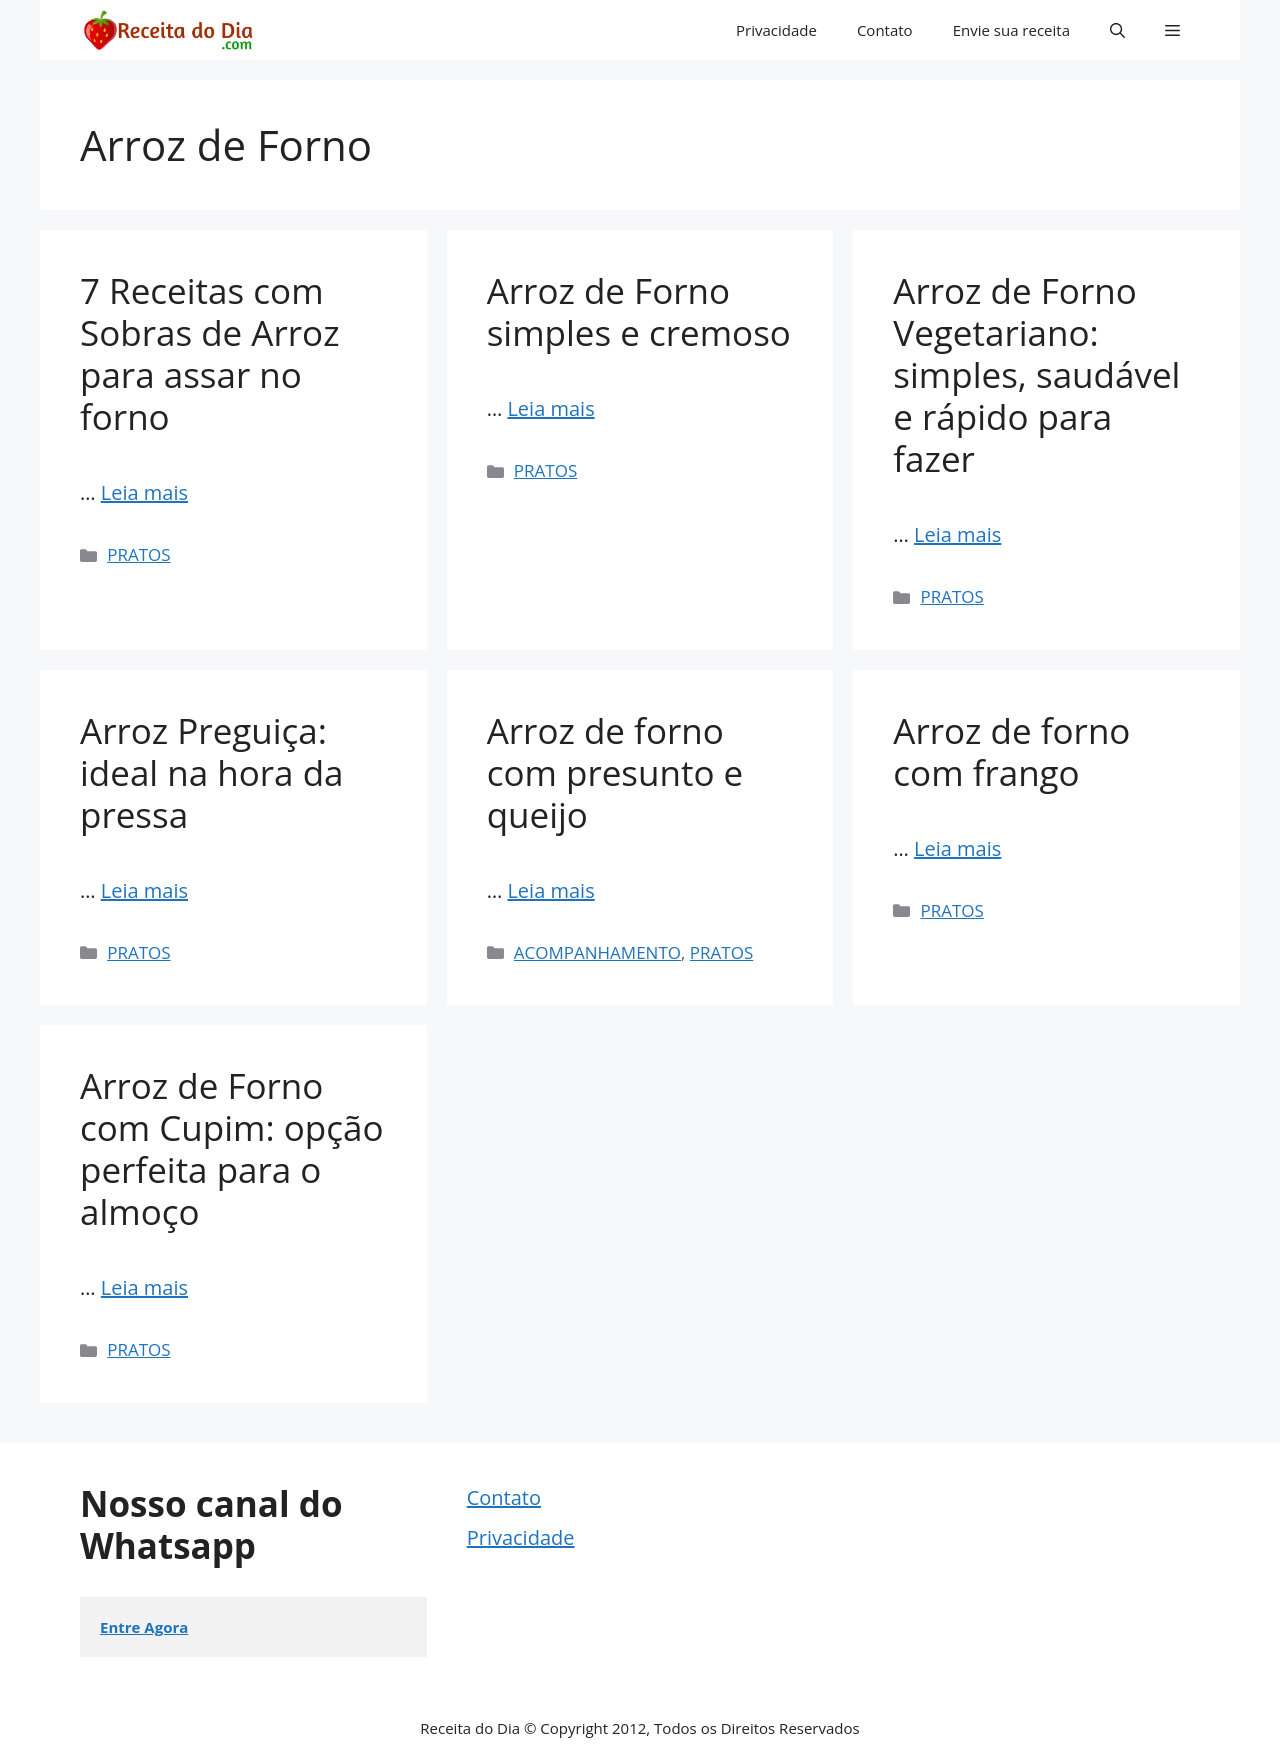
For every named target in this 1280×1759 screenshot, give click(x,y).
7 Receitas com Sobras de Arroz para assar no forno (210, 353)
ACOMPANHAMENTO (597, 952)
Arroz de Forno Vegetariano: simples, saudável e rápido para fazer (1036, 374)
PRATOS (138, 554)
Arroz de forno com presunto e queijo (615, 772)
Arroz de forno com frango (1011, 751)
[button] (1117, 30)
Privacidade (776, 30)
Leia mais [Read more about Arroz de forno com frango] (957, 848)
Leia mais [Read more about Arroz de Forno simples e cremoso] (550, 408)
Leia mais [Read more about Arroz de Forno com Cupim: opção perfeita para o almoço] (144, 1287)
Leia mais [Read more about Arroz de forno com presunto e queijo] (550, 890)
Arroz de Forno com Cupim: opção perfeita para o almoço (232, 1148)
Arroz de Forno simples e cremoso (639, 311)
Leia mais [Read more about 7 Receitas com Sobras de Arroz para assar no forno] (144, 492)
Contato (885, 30)
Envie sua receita (1011, 30)
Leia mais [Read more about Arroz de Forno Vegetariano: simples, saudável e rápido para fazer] (957, 534)
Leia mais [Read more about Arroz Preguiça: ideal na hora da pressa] (144, 890)
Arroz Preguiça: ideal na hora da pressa (212, 772)
